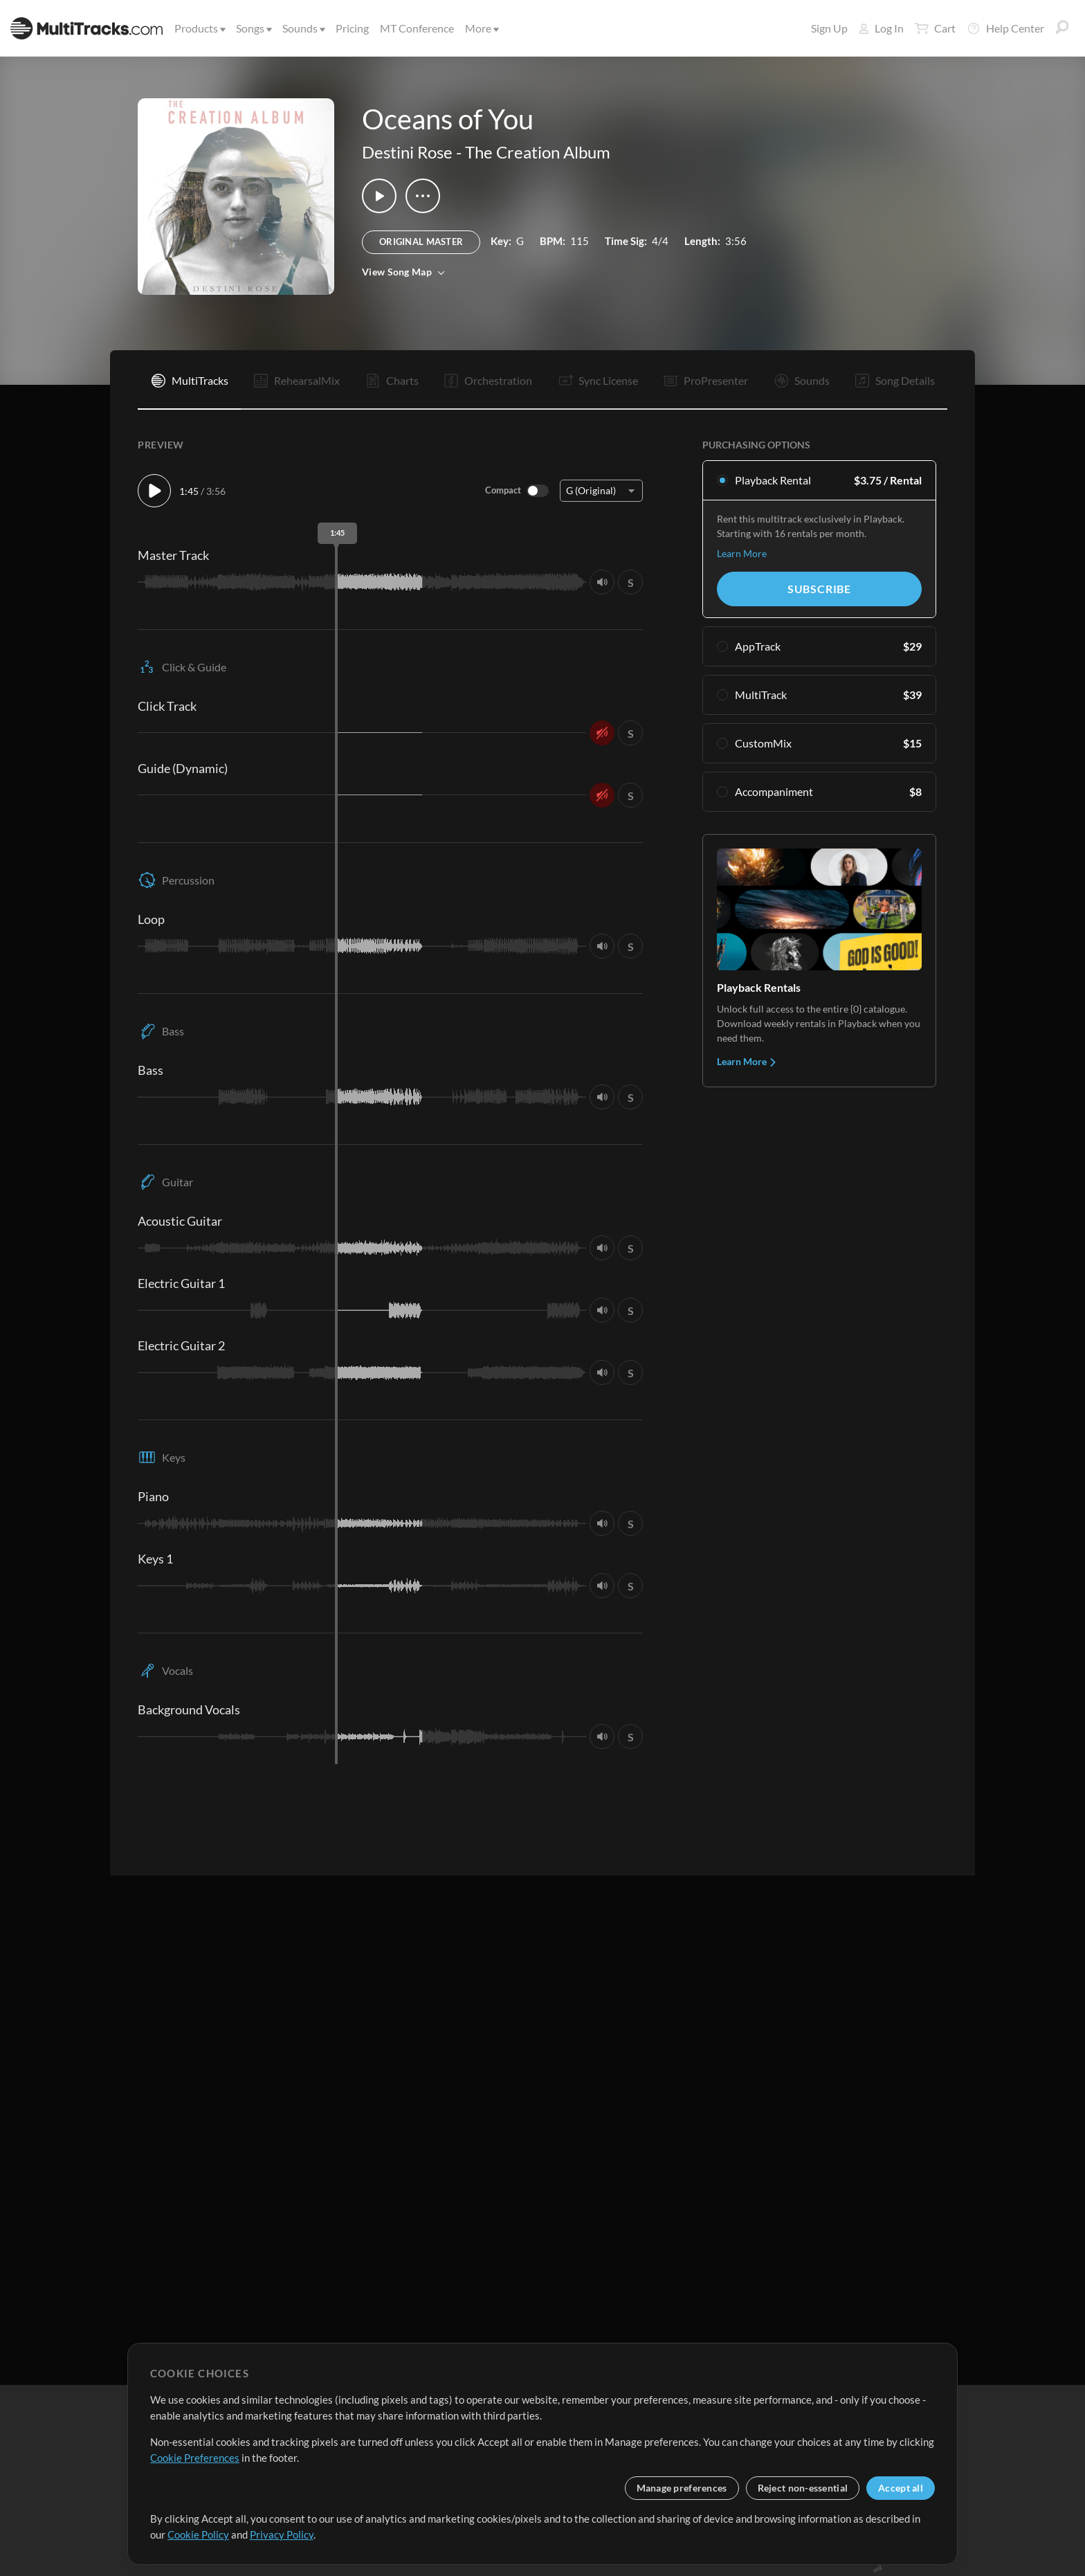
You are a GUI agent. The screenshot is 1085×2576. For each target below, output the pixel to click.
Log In (881, 28)
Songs (253, 28)
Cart (935, 28)
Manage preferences (682, 2488)
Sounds (302, 28)
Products (199, 28)
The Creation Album (537, 152)
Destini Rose (407, 152)
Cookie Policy (198, 2534)
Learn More (742, 553)
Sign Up (829, 28)
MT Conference (417, 28)
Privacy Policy (281, 2534)
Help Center (1005, 28)
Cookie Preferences (194, 2457)
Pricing (352, 28)
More (481, 28)
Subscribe (819, 588)
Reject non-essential (803, 2488)
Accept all (900, 2488)
